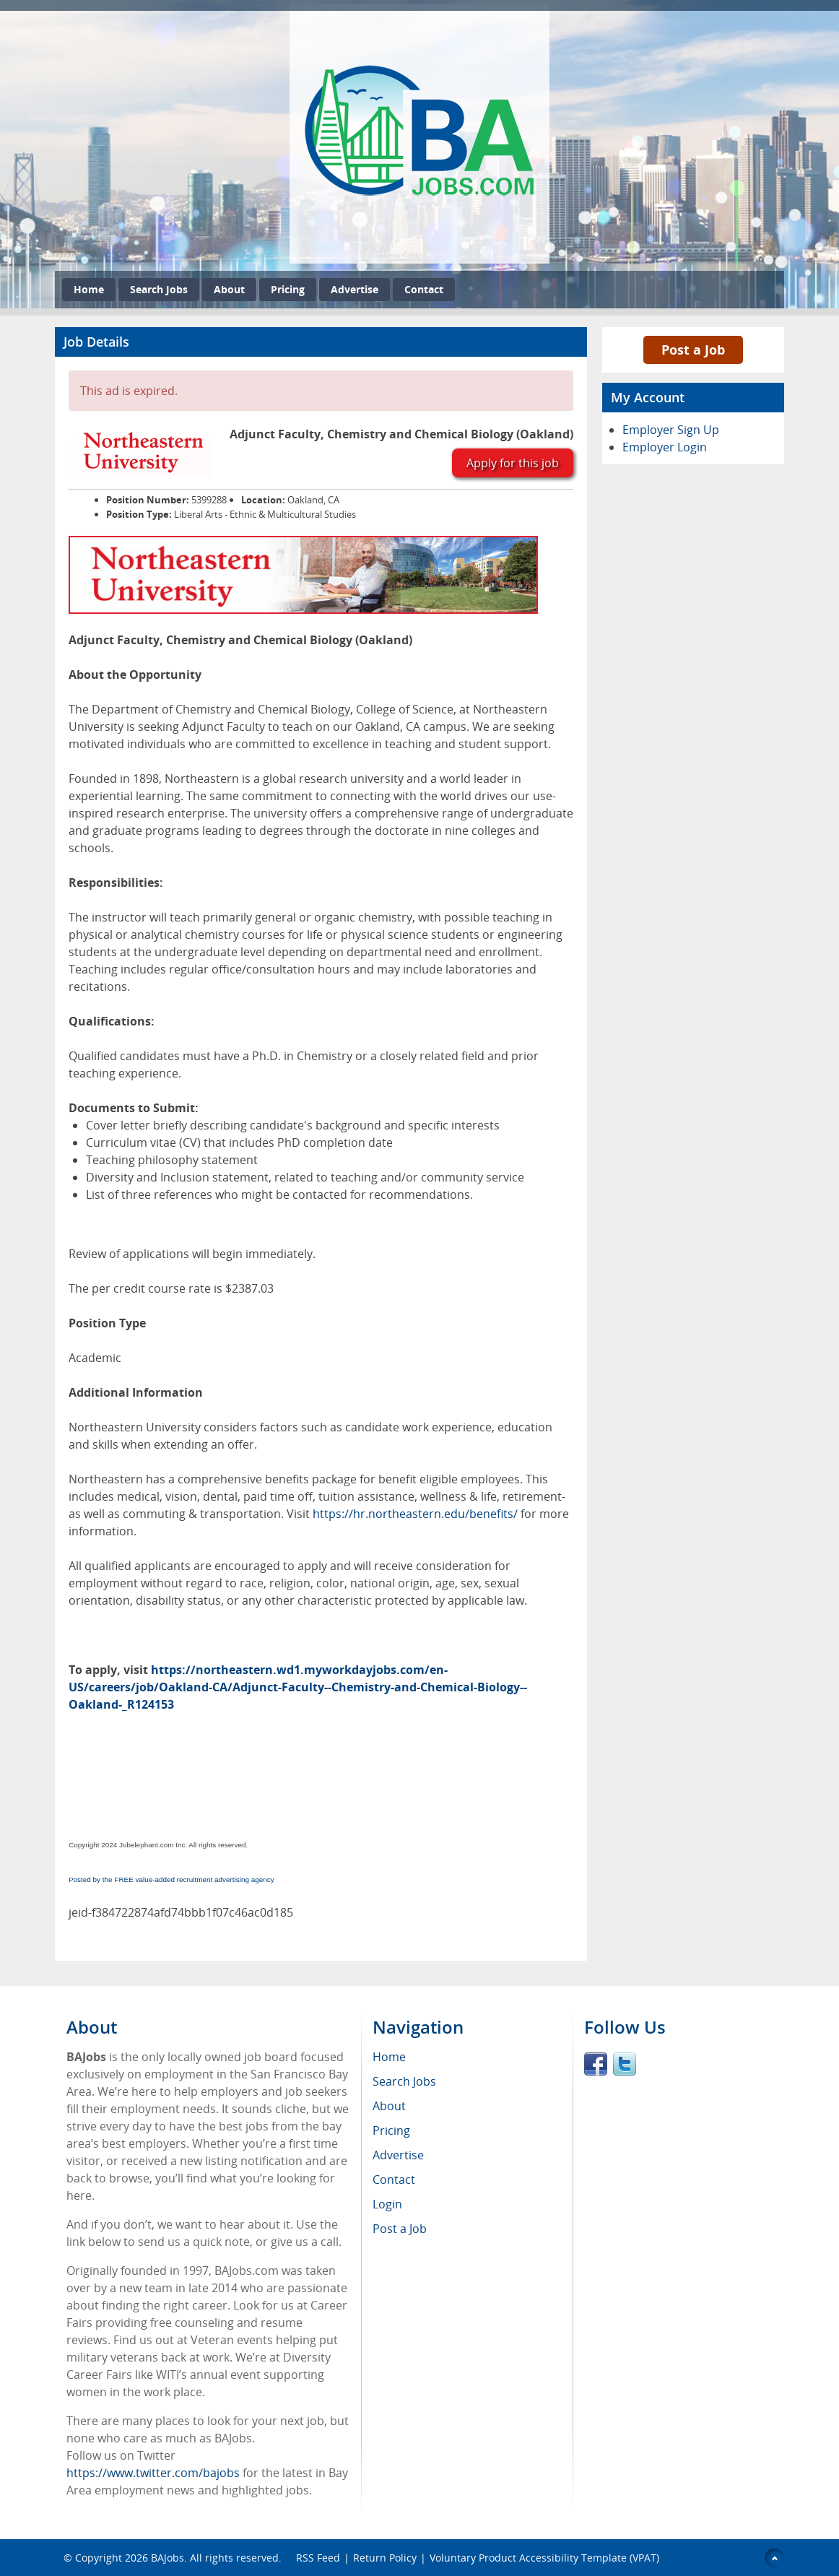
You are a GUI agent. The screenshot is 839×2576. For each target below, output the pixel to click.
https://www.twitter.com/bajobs (153, 2473)
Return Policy (385, 2557)
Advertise (354, 289)
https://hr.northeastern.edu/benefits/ (415, 1514)
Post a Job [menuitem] (400, 2229)
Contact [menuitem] (394, 2179)
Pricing (288, 289)
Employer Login (664, 447)
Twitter (624, 2064)
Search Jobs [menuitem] (404, 2081)
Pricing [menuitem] (391, 2130)
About (229, 289)
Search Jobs (159, 289)
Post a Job (693, 349)
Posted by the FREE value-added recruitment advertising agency (171, 1879)
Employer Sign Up (670, 430)
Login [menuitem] (387, 2204)
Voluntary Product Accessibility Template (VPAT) (544, 2557)
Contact (423, 289)
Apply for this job (512, 463)
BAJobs (167, 2557)
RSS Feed (318, 2557)
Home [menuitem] (389, 2057)
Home (89, 289)
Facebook (595, 2064)
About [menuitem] (389, 2106)
